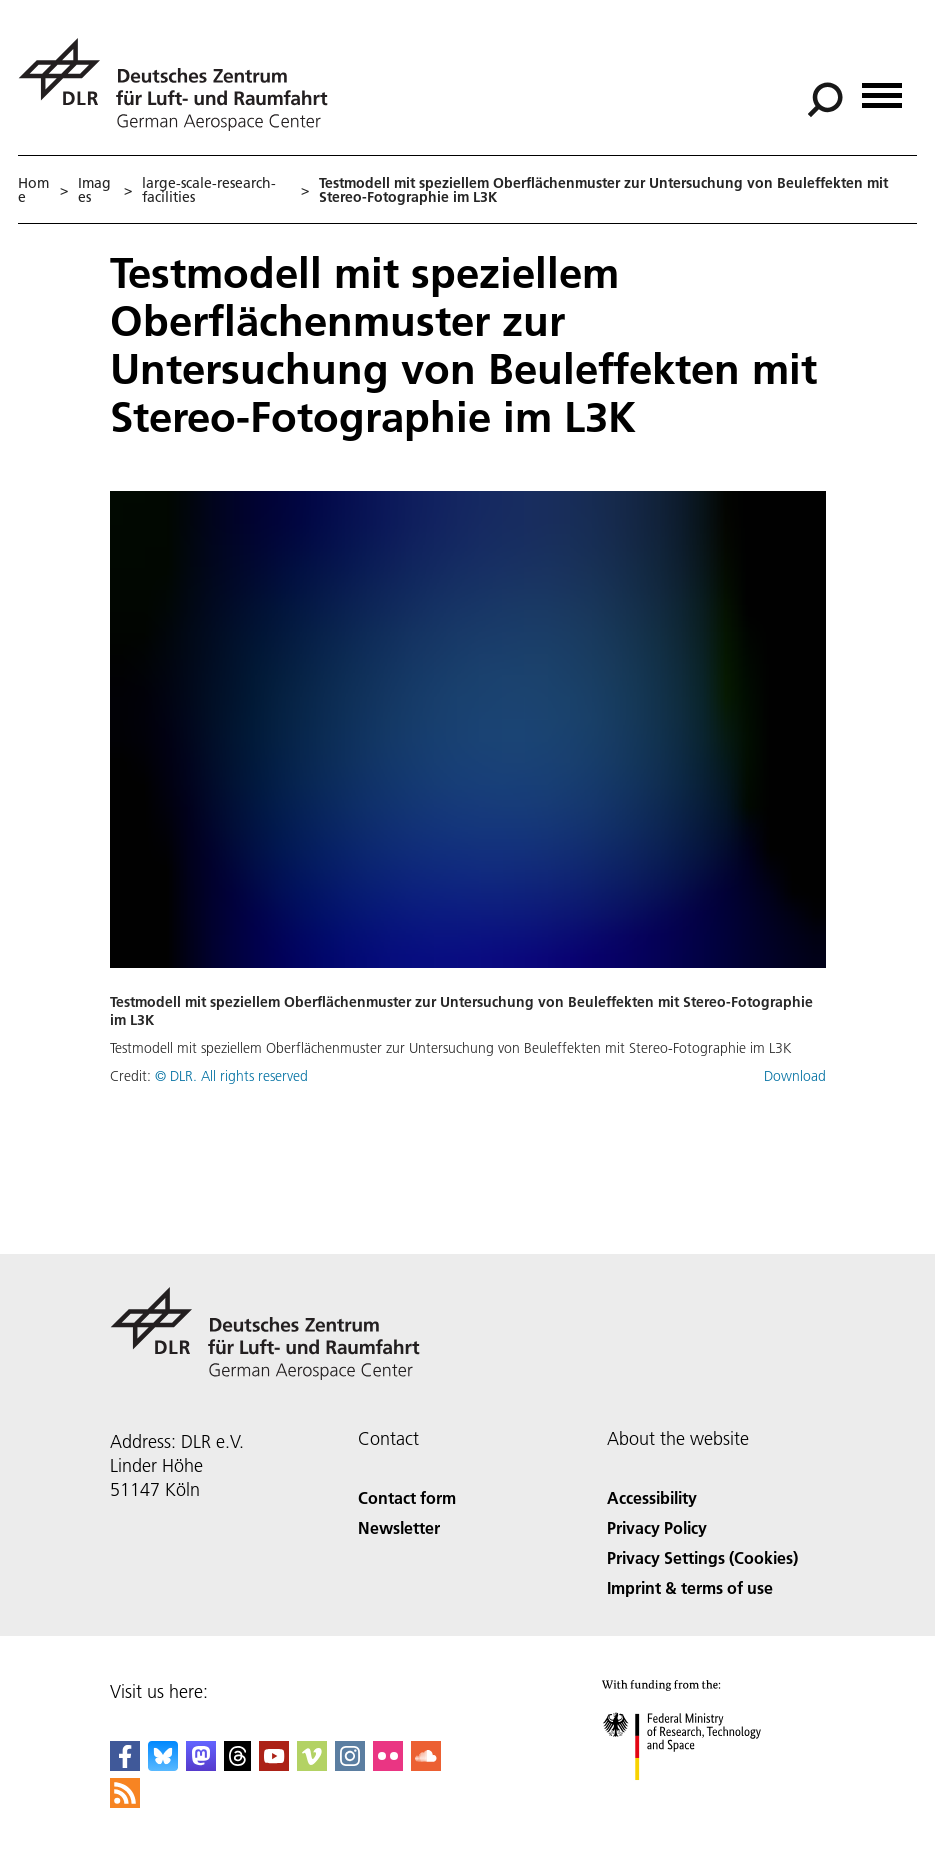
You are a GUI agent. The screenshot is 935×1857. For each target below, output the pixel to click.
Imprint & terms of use (690, 1587)
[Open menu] (882, 88)
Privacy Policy (657, 1527)
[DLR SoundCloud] (426, 1764)
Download (795, 1076)
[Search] (825, 100)
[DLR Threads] (238, 1764)
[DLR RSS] (125, 1801)
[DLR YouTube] (274, 1764)
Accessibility (652, 1497)
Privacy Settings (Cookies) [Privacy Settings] (702, 1557)
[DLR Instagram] (350, 1764)
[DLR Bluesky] (163, 1764)
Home (33, 190)
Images (94, 190)
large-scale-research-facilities (209, 190)
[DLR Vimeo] (312, 1764)
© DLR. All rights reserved (231, 1076)
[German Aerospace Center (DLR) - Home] (181, 84)
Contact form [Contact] (407, 1497)
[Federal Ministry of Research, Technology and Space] (699, 1797)
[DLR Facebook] (125, 1764)
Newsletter (399, 1527)
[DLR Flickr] (388, 1764)
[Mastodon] (201, 1764)
